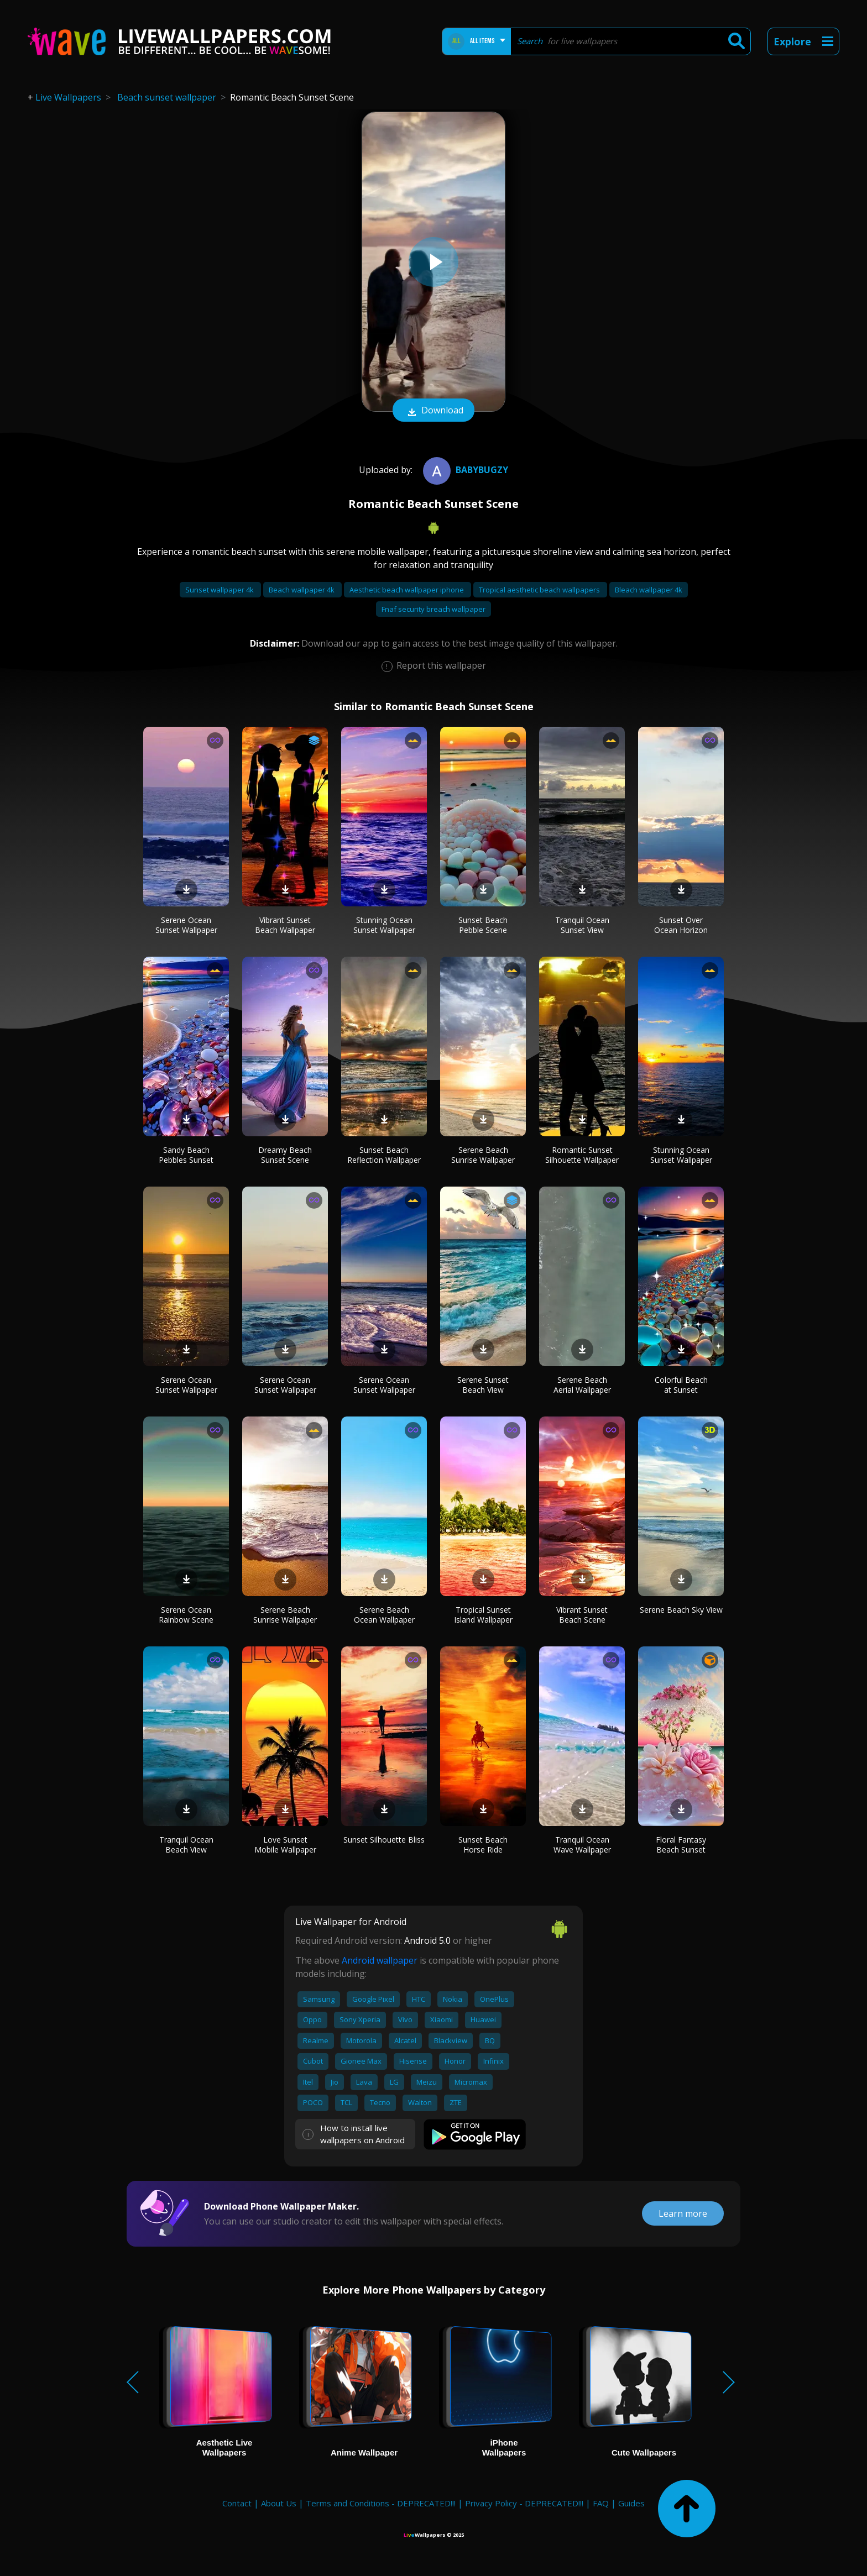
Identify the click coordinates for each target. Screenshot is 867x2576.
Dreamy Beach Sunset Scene (285, 1155)
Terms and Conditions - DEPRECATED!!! (381, 2503)
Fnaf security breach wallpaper (433, 609)
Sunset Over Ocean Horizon (681, 925)
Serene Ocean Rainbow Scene (186, 1614)
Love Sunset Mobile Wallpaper (285, 1844)
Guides (631, 2503)
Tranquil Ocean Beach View (186, 1844)
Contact (237, 2503)
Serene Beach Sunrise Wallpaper (483, 1155)
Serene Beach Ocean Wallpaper (384, 1614)
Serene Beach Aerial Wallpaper (582, 1384)
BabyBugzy (464, 470)
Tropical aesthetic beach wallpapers (540, 590)
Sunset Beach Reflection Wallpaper (384, 1155)
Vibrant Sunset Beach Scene (582, 1614)
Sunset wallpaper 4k (220, 590)
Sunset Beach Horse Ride (483, 1844)
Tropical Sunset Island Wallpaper (483, 1614)
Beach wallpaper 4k (302, 590)
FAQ (601, 2503)
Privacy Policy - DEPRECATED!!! (524, 2503)
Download (433, 411)
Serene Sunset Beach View (483, 1384)
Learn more (683, 2213)
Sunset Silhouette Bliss (384, 1839)
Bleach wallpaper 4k (648, 590)
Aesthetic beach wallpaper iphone (407, 590)
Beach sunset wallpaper (166, 97)
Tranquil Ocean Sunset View (582, 925)
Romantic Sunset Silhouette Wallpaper (582, 1155)
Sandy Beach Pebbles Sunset (186, 1155)
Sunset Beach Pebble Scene (483, 925)
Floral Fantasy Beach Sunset (681, 1844)
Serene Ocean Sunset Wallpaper (186, 925)
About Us (278, 2503)
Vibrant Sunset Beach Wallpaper (285, 925)
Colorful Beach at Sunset (681, 1384)
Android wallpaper (379, 1960)
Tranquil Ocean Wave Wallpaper (582, 1844)
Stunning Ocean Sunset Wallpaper (384, 925)
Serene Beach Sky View (681, 1609)
